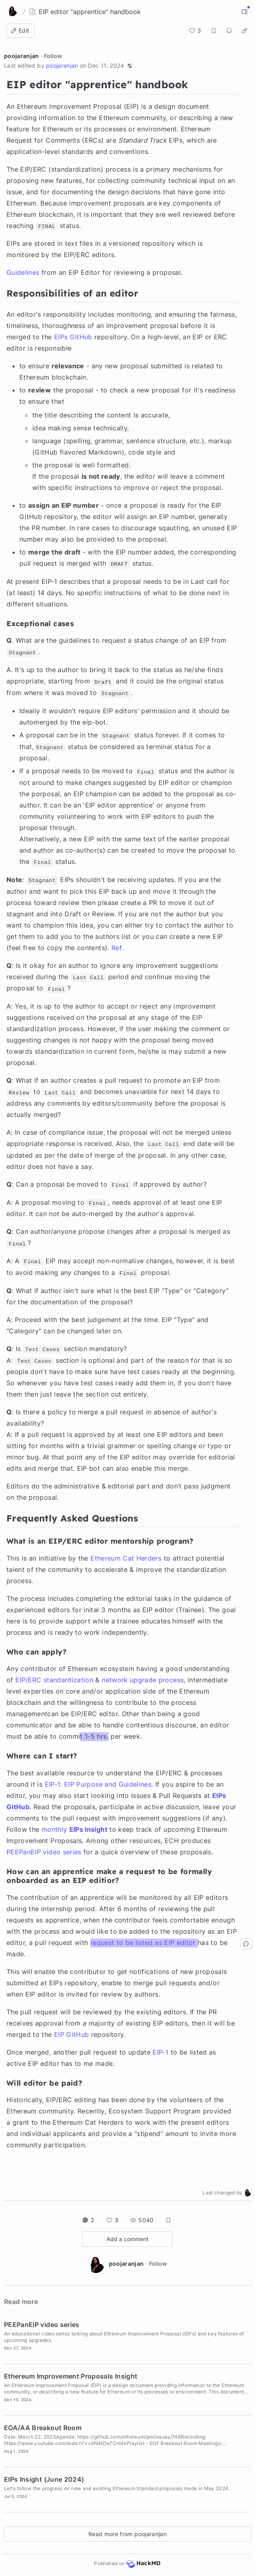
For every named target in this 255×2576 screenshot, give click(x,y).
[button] (130, 65)
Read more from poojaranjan (127, 2533)
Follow (53, 55)
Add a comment (127, 2239)
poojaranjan (21, 55)
